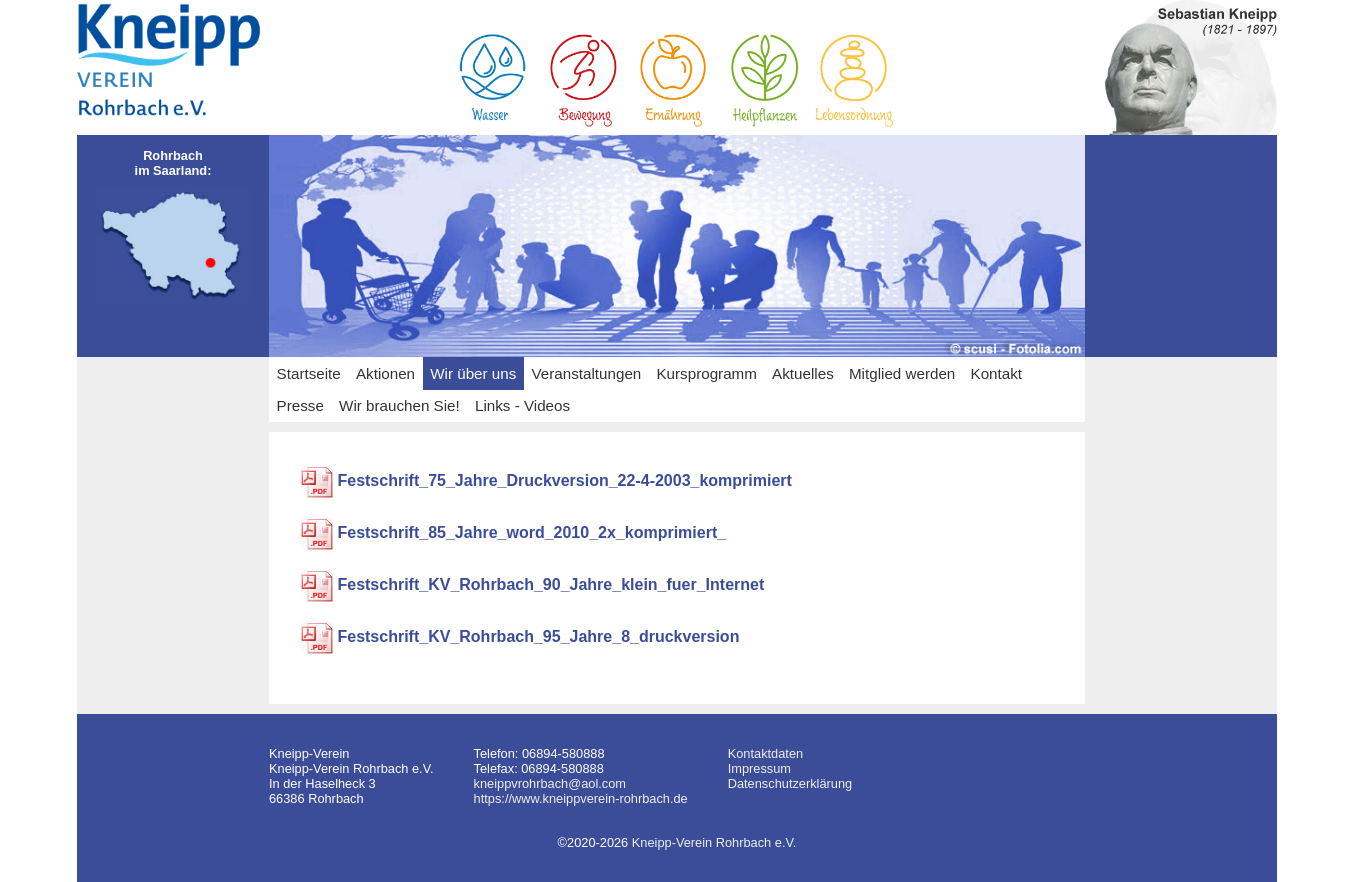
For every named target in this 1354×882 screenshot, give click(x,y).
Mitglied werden (902, 373)
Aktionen (385, 373)
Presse (300, 405)
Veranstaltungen (587, 373)
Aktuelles (803, 373)
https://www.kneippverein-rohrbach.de (581, 798)
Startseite (309, 373)
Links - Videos (522, 405)
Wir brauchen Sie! (399, 405)
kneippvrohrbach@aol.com (550, 783)
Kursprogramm (706, 373)
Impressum (759, 768)
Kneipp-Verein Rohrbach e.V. (714, 842)
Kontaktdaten (765, 753)
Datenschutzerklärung (790, 783)
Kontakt (997, 373)
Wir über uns (473, 373)
